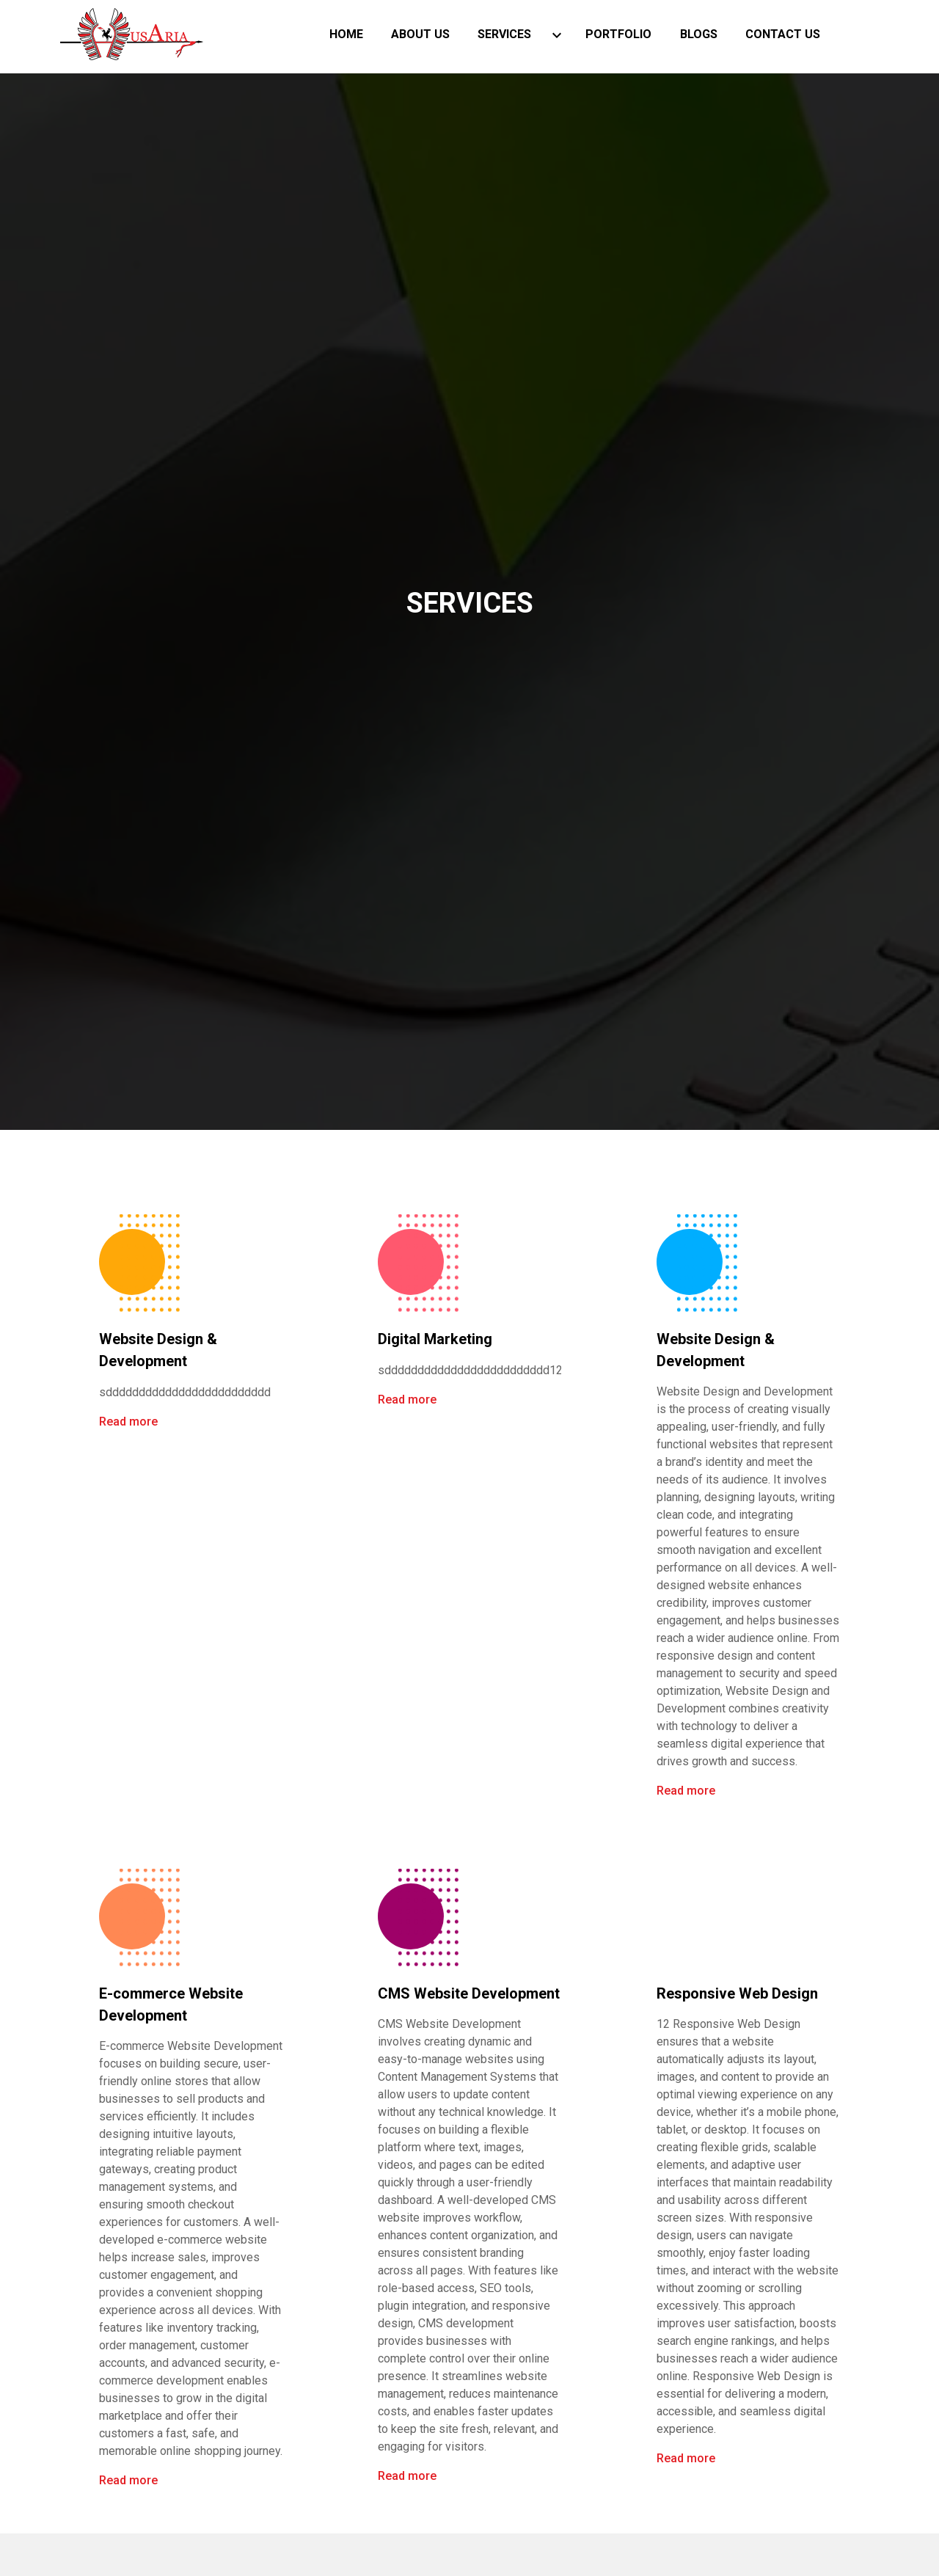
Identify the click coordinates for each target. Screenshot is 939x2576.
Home (346, 36)
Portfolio (618, 36)
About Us (420, 36)
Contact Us (782, 36)
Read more (122, 1422)
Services (504, 36)
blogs (698, 36)
